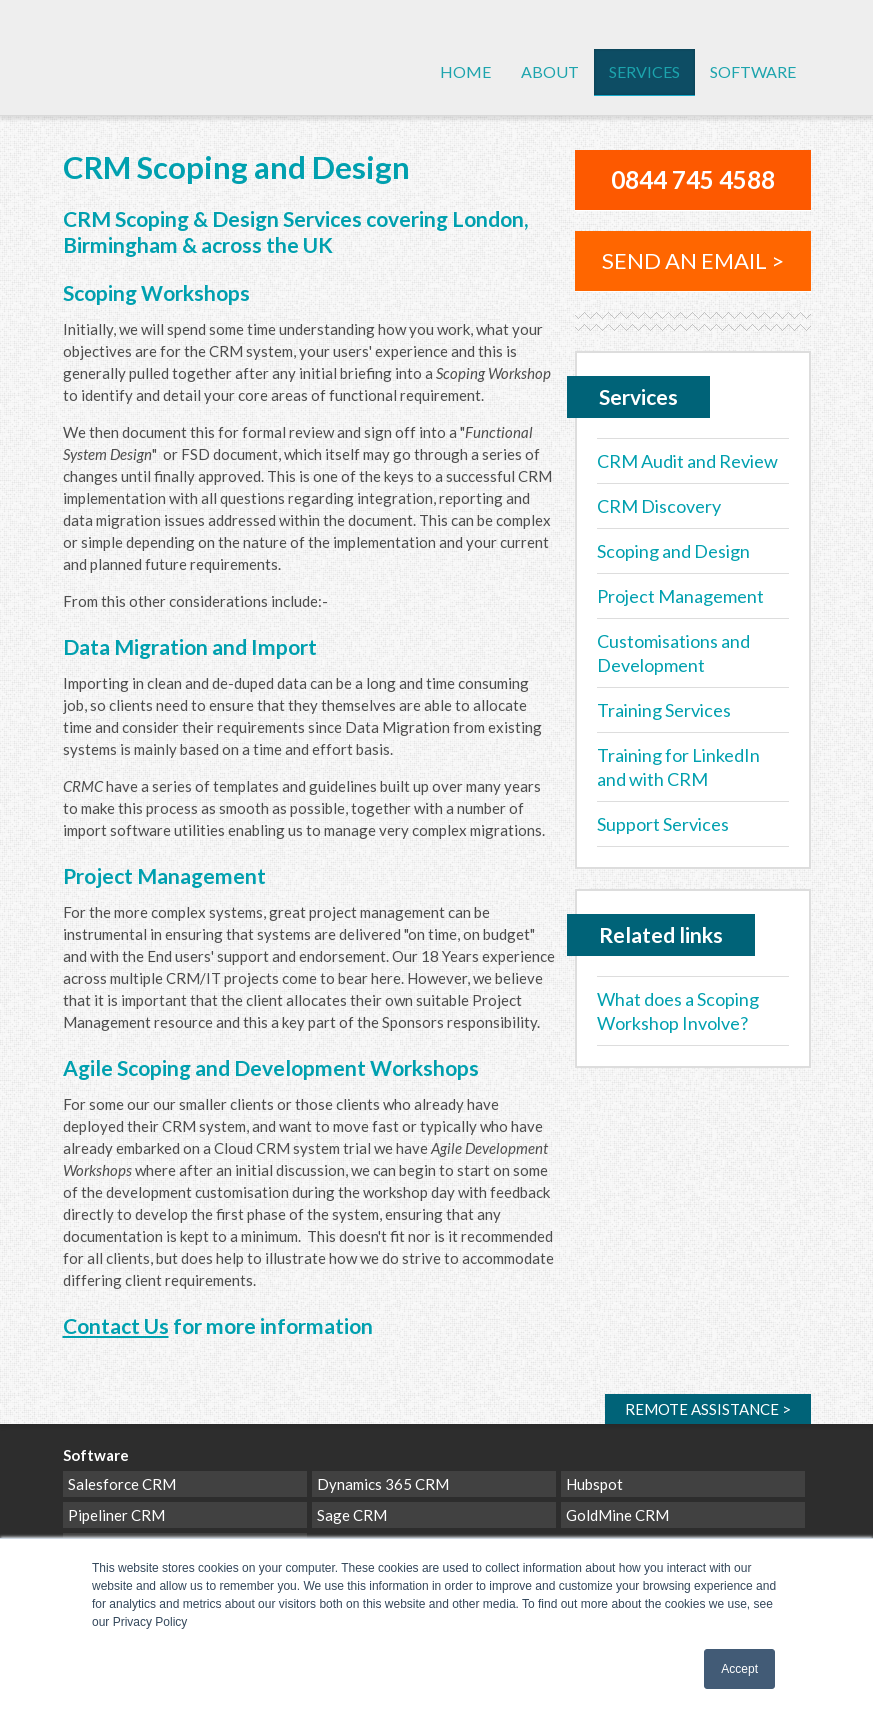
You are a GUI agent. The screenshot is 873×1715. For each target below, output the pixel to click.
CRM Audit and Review (687, 461)
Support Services (663, 824)
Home (465, 71)
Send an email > (693, 260)
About (550, 71)
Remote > (708, 1409)
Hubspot (594, 1484)
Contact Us (116, 1325)
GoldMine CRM (617, 1515)
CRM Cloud (148, 77)
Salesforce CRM (122, 1484)
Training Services (664, 710)
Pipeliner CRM (116, 1515)
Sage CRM (352, 1515)
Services (644, 71)
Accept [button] (739, 1669)
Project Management (680, 596)
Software (753, 71)
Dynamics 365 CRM (383, 1484)
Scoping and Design (673, 551)
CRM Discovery (659, 506)
